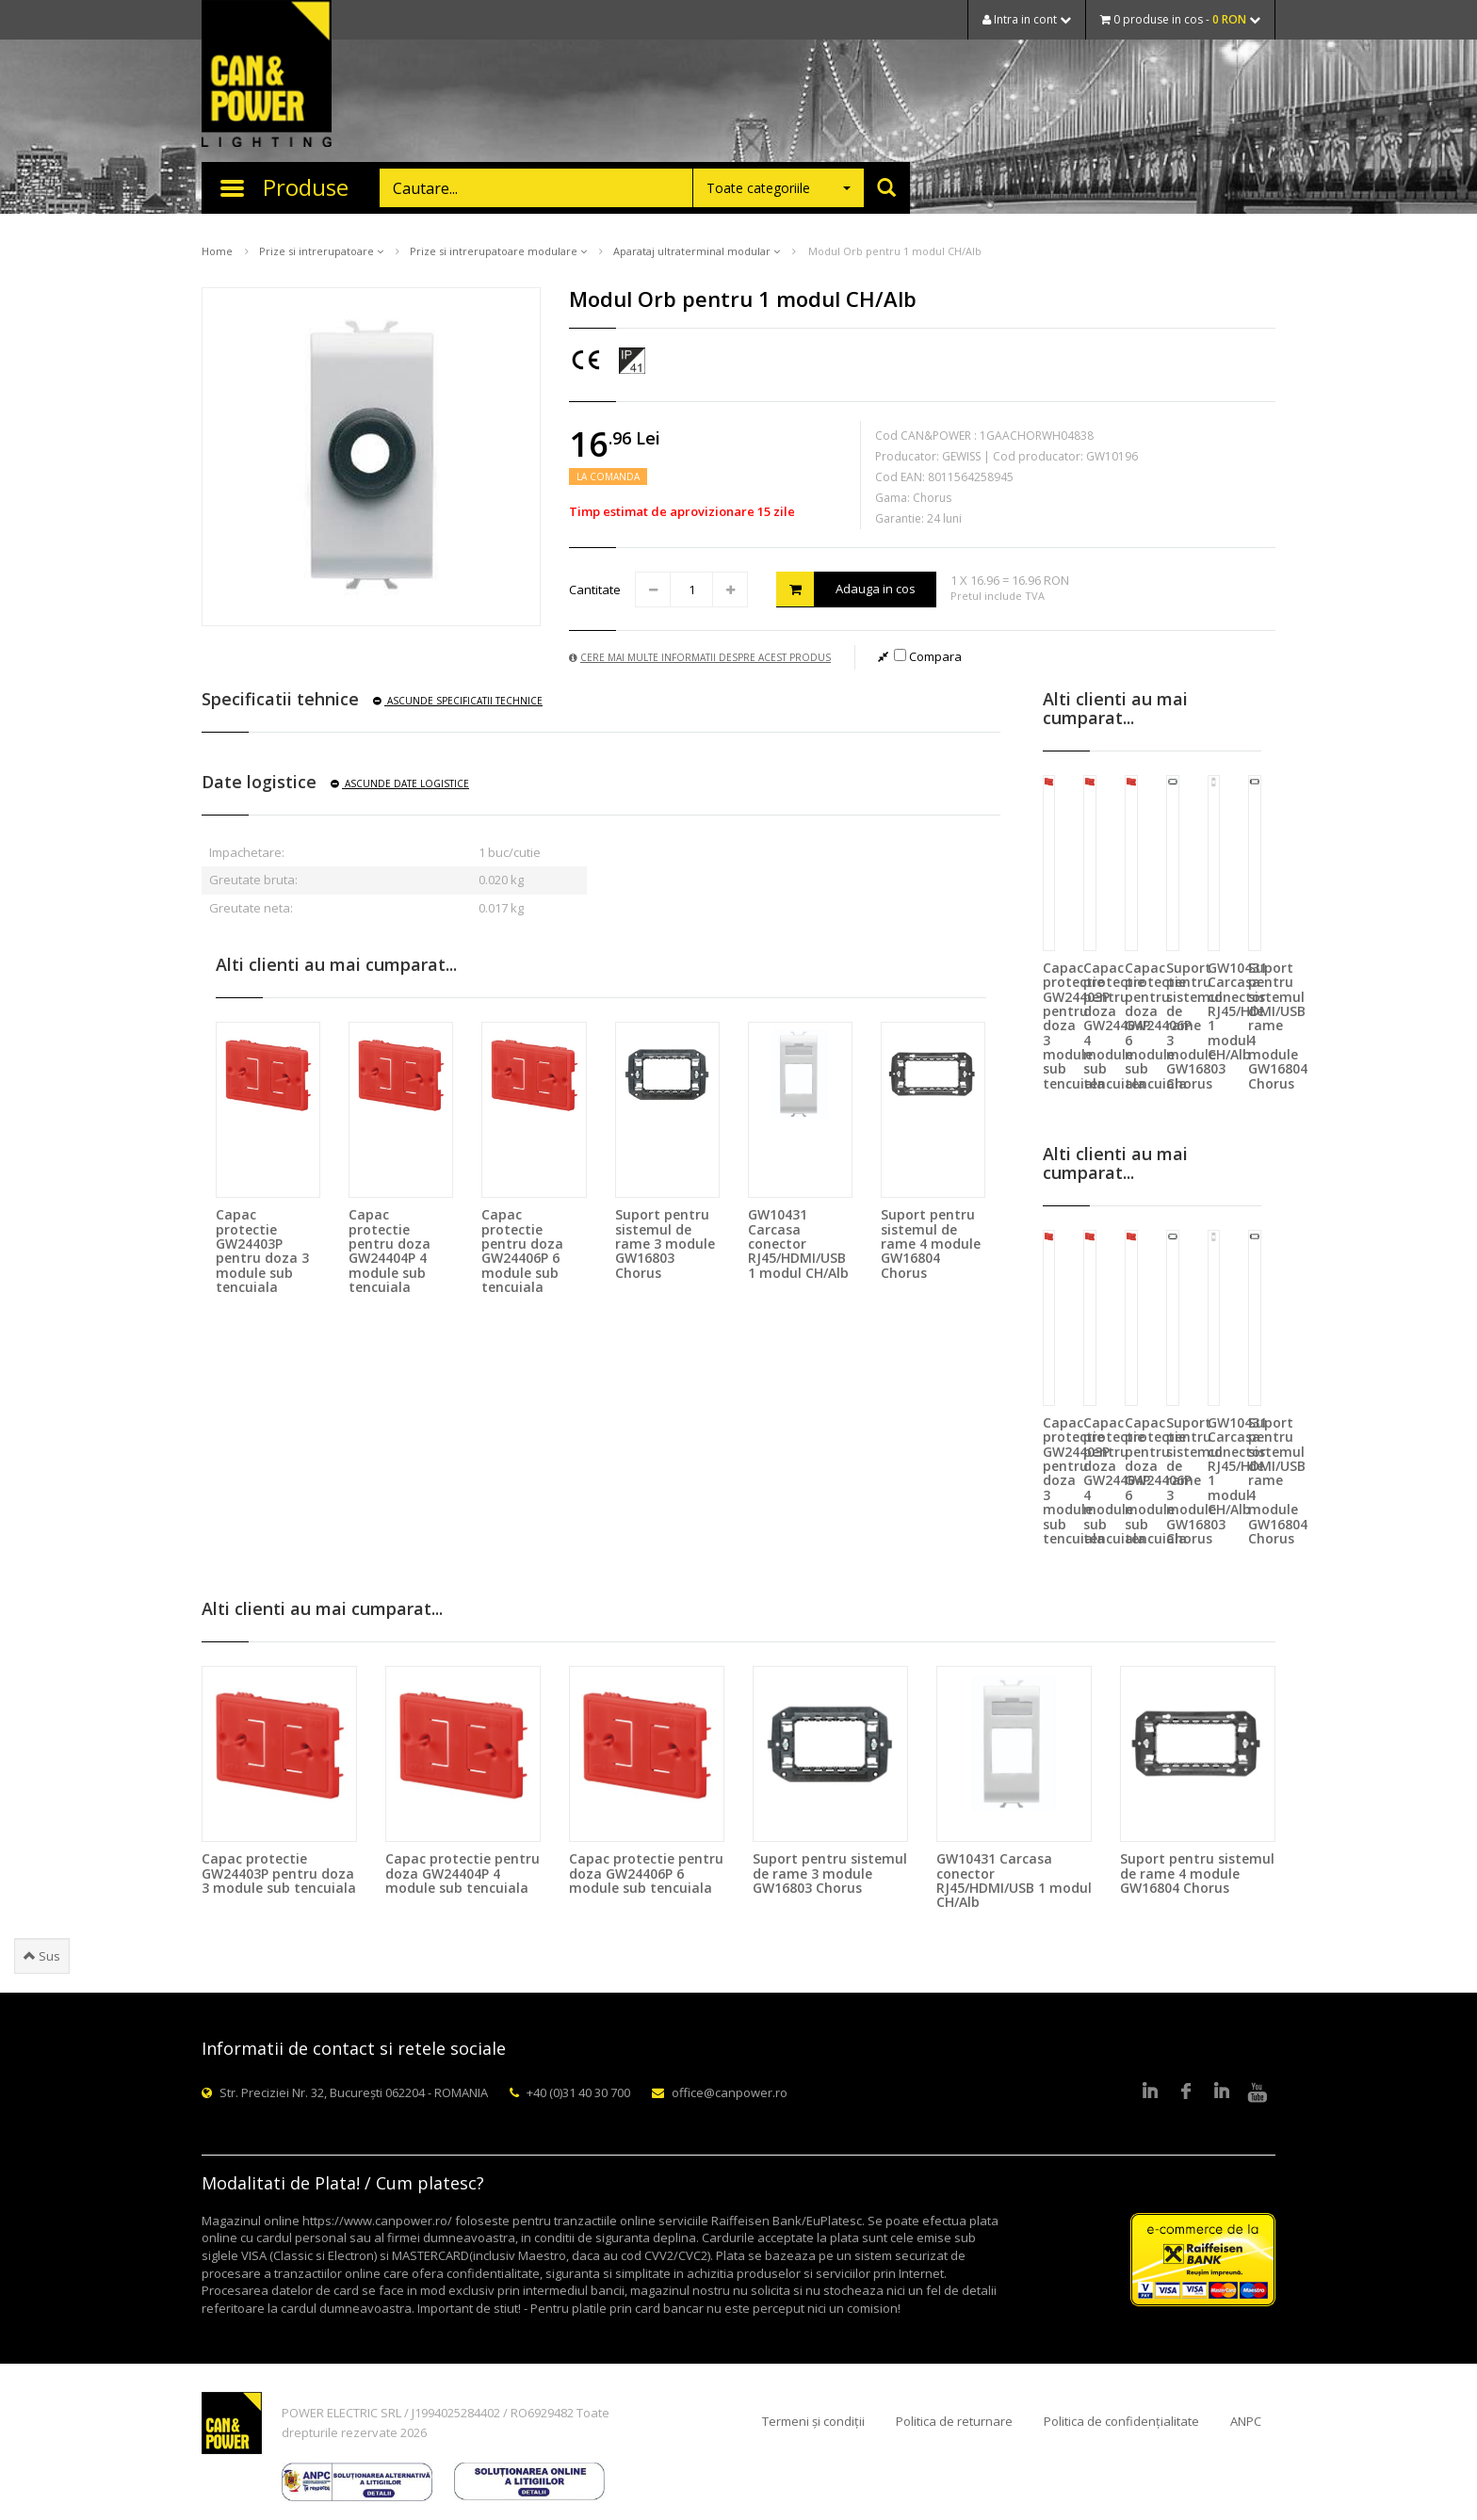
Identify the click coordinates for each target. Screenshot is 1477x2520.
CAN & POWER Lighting (267, 75)
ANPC (1245, 2421)
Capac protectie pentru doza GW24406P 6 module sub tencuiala (522, 1250)
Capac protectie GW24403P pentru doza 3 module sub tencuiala (262, 1250)
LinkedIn (1150, 2092)
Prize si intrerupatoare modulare (498, 251)
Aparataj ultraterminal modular (696, 251)
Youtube (1257, 2092)
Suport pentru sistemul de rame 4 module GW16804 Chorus (931, 1243)
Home (217, 251)
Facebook (1186, 2092)
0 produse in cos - (1180, 19)
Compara (928, 656)
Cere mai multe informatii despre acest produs (700, 657)
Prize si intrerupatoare (321, 251)
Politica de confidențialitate (1121, 2421)
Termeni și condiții (813, 2421)
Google (1222, 2092)
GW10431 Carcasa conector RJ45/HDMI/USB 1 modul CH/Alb (798, 1243)
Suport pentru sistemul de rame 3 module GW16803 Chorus (665, 1243)
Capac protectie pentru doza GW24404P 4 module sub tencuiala (389, 1250)
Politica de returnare (954, 2421)
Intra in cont (1026, 19)
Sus (42, 1955)
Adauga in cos (846, 589)
